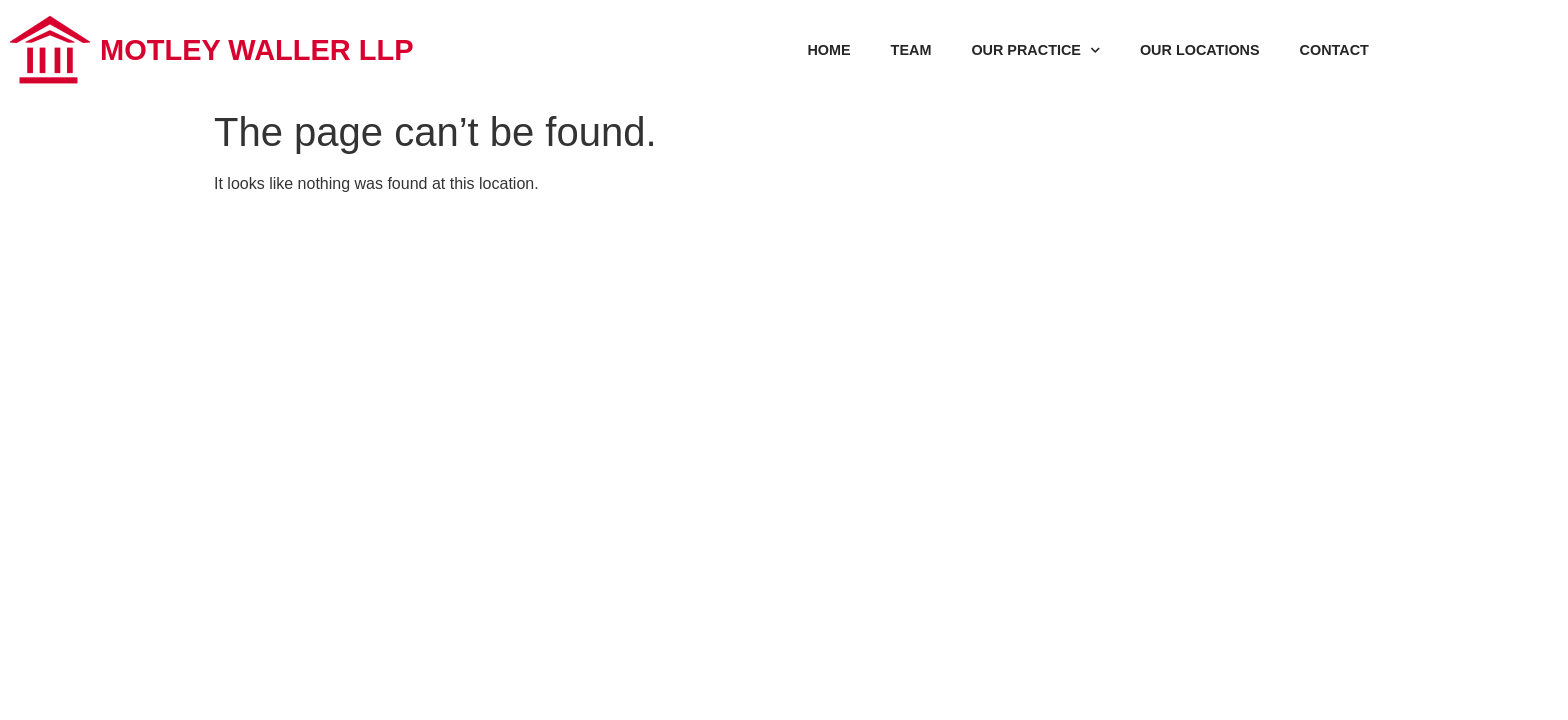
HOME (828, 50)
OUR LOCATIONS (1200, 50)
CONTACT (1334, 50)
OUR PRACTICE (1035, 50)
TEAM (911, 50)
